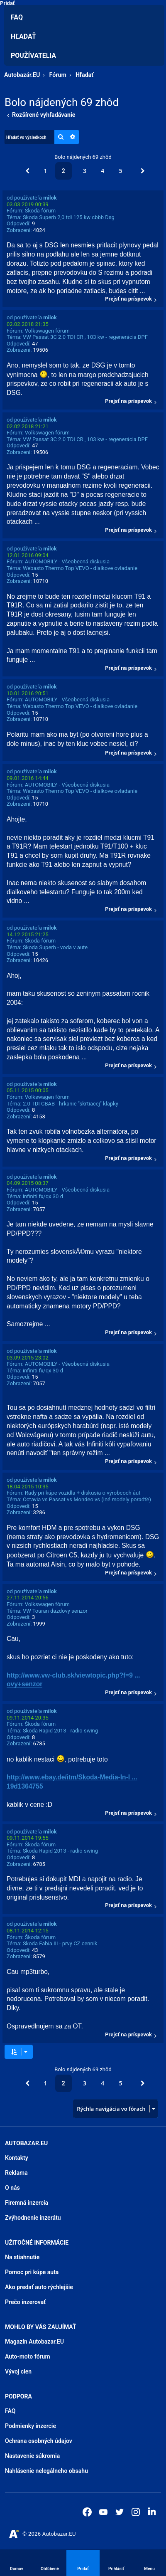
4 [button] (102, 171)
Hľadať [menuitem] (23, 36)
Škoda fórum (40, 210)
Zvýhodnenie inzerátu (33, 2217)
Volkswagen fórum (47, 331)
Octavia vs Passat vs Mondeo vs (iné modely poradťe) (87, 1499)
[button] (27, 171)
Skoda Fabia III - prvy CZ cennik (60, 1943)
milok (49, 198)
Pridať (7, 3)
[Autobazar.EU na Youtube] (103, 2512)
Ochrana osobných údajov (38, 2441)
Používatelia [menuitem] (33, 55)
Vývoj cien (18, 2371)
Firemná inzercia (26, 2202)
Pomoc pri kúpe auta (32, 2272)
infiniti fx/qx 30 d (43, 1196)
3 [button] (84, 171)
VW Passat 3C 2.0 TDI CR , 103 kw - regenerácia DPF (85, 337)
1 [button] (45, 171)
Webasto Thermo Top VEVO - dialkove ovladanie (80, 568)
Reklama (16, 2172)
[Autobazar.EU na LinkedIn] (152, 2511)
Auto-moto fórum (27, 2356)
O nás (12, 2187)
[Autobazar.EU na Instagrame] (136, 2512)
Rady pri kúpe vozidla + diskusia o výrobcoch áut (83, 1493)
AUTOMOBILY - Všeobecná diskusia (67, 561)
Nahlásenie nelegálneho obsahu (46, 2470)
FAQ (10, 2411)
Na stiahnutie (22, 2257)
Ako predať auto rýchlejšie (39, 2287)
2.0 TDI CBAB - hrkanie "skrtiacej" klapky (70, 1103)
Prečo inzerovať (25, 2302)
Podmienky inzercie (30, 2426)
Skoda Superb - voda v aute (55, 947)
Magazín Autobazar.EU (34, 2341)
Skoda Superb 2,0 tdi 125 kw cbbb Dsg (69, 217)
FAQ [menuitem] (17, 17)
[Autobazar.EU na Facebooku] (87, 2512)
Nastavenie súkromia (32, 2456)
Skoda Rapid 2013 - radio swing (60, 1730)
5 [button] (120, 171)
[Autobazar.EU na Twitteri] (119, 2512)
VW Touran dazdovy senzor (55, 1611)
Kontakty (16, 2157)
